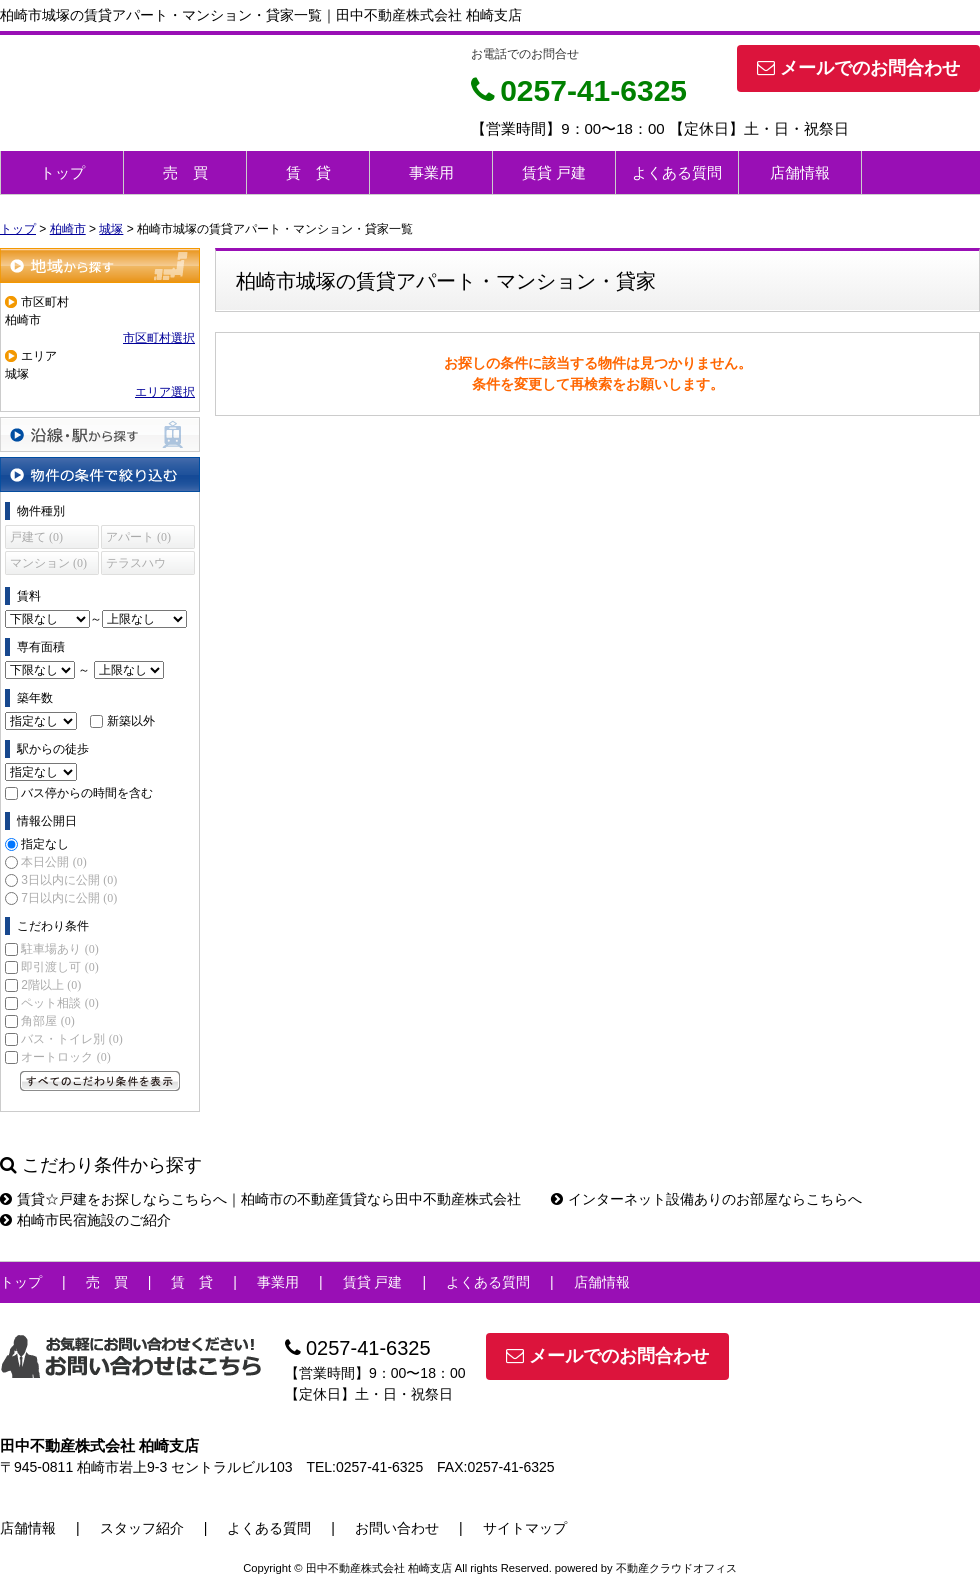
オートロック (65, 1057)
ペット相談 (59, 1003)
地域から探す (100, 265)
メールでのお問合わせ (858, 68)
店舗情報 (800, 172)
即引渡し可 (59, 967)
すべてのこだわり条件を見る (100, 1081)
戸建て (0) (36, 537)
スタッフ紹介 (142, 1528)
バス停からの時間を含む (87, 793)
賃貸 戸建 (554, 172)
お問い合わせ (397, 1528)
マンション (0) (48, 563)
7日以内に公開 (69, 898)
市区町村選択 (159, 338)
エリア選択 (165, 392)
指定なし (45, 844)
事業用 (431, 172)
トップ (62, 172)
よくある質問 (677, 172)
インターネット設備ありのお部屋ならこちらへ (706, 1199)
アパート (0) (138, 537)
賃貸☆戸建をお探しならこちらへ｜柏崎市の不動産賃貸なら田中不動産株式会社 (260, 1199)
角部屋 (47, 1021)
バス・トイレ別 (71, 1039)
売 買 (185, 172)
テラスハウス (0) (136, 565)
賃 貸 (308, 172)
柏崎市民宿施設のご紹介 (85, 1220)
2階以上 (51, 985)
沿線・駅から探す (100, 434)
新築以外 (131, 721)
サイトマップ (525, 1528)
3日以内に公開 (69, 880)
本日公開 (53, 862)
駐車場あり (59, 949)
